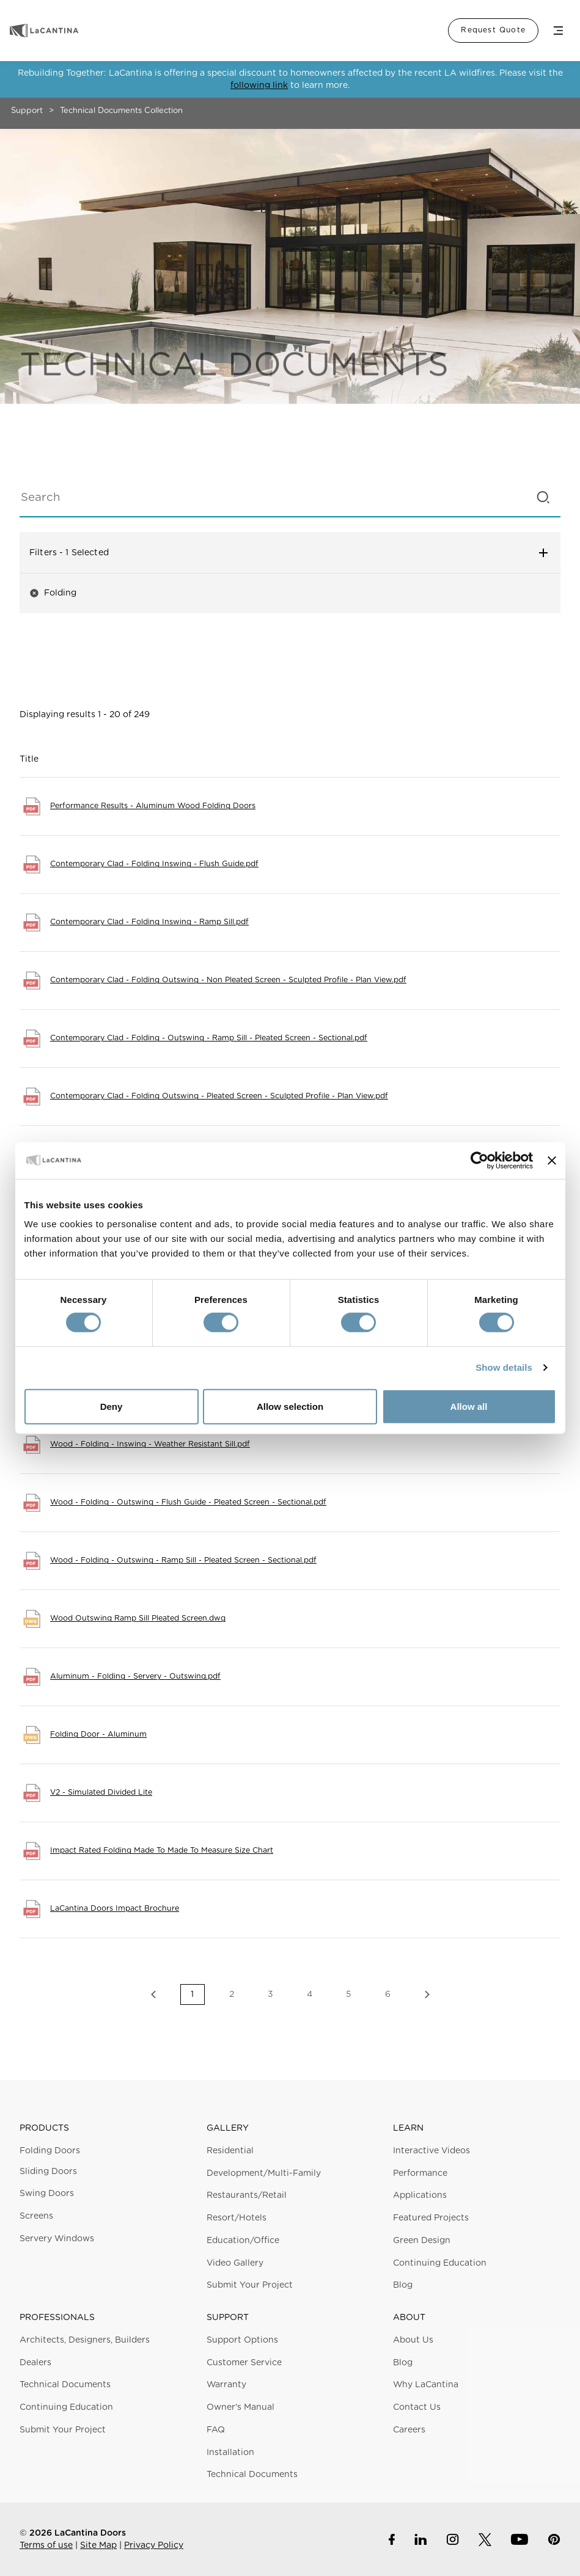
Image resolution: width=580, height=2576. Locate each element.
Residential (230, 2151)
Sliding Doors (48, 2171)
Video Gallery (235, 2263)
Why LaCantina (425, 2385)
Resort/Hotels (236, 2218)
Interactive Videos (431, 2151)
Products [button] (44, 2128)
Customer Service (244, 2363)
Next (427, 1994)
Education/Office (243, 2240)
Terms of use (46, 2545)
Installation (230, 2452)
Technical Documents (65, 2385)
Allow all (469, 1406)
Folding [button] (52, 593)
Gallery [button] (228, 2128)
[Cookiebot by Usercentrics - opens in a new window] (479, 1160)
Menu (558, 30)
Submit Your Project (250, 2285)
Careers (409, 2430)
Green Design (421, 2240)
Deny (111, 1406)
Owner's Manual (240, 2407)
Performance (420, 2173)
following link (259, 85)
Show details (503, 1367)
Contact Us (417, 2407)
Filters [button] (290, 553)
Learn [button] (408, 2128)
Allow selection (290, 1406)
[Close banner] (552, 1160)
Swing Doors (47, 2193)
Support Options (242, 2340)
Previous (153, 1994)
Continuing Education (439, 2263)
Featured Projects (431, 2218)
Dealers (35, 2363)
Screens (36, 2216)
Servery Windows (57, 2239)
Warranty (226, 2385)
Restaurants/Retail (247, 2195)
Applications (420, 2195)
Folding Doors (50, 2151)
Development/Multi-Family (264, 2173)
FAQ (216, 2430)
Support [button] (228, 2317)
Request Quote (493, 30)
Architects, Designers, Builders (85, 2340)
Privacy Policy (153, 2545)
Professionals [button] (57, 2317)
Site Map (98, 2545)
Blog (403, 2285)
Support (27, 111)
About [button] (409, 2317)
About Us (413, 2340)
